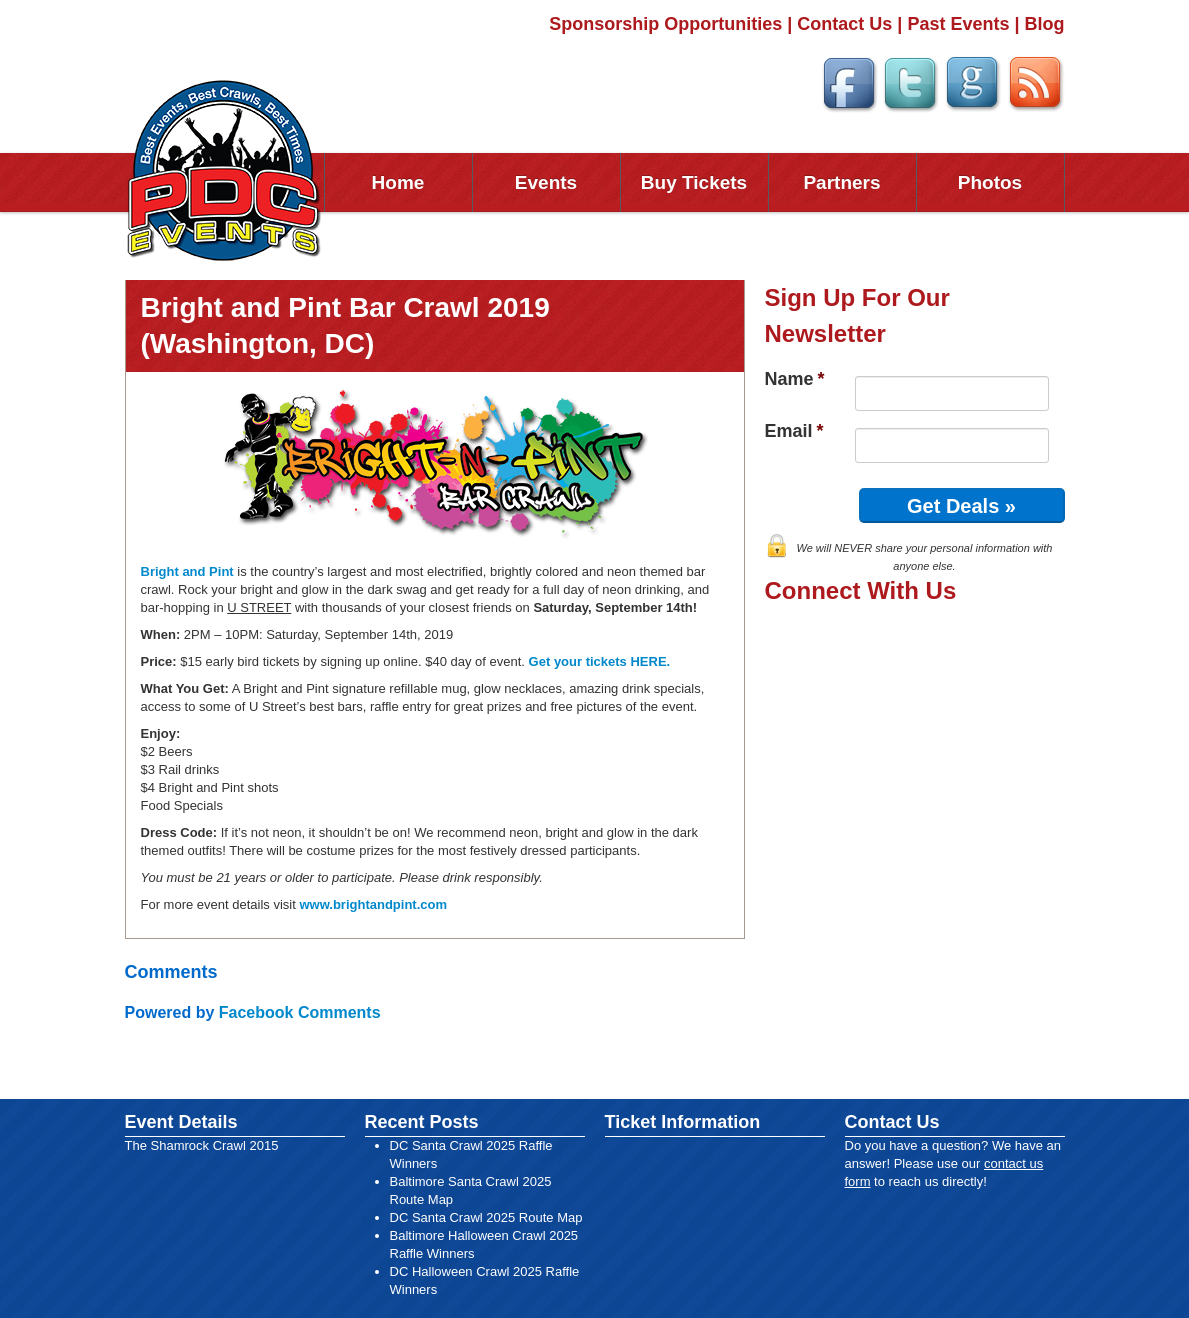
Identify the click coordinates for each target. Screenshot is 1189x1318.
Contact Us (844, 24)
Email (794, 431)
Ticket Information (683, 1122)
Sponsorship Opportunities (665, 24)
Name (795, 379)
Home (398, 182)
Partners (841, 182)
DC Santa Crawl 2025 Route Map (486, 1217)
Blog (1045, 24)
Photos (990, 182)
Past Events (958, 24)
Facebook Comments (300, 1012)
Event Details (181, 1122)
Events (546, 182)
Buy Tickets (694, 182)
